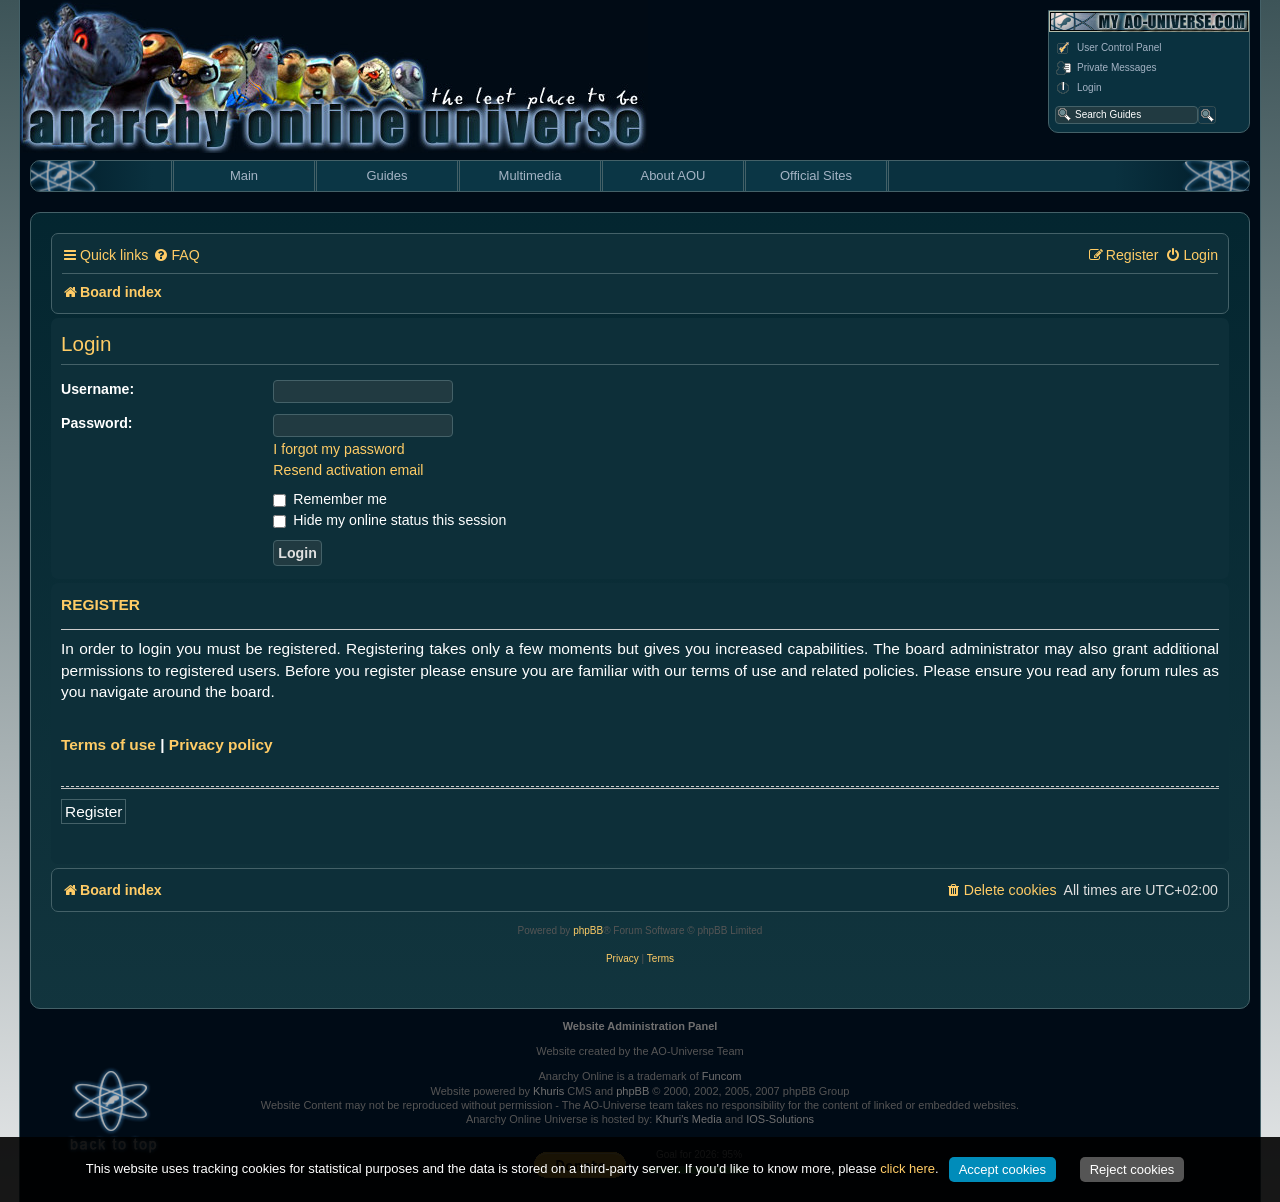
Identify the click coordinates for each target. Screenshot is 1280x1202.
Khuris (548, 1091)
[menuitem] (176, 255)
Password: (97, 423)
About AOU (672, 175)
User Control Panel (1108, 48)
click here (907, 1168)
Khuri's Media (688, 1119)
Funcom (722, 1076)
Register (93, 811)
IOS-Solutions (780, 1119)
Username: (97, 389)
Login (1078, 88)
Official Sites (816, 175)
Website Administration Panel (640, 1026)
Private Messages (1105, 68)
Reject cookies (1132, 1169)
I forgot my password (338, 449)
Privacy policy (221, 744)
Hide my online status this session (389, 520)
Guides (386, 175)
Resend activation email (348, 470)
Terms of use (108, 744)
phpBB (588, 930)
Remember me (329, 499)
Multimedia (530, 175)
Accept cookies (1002, 1169)
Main (244, 175)
